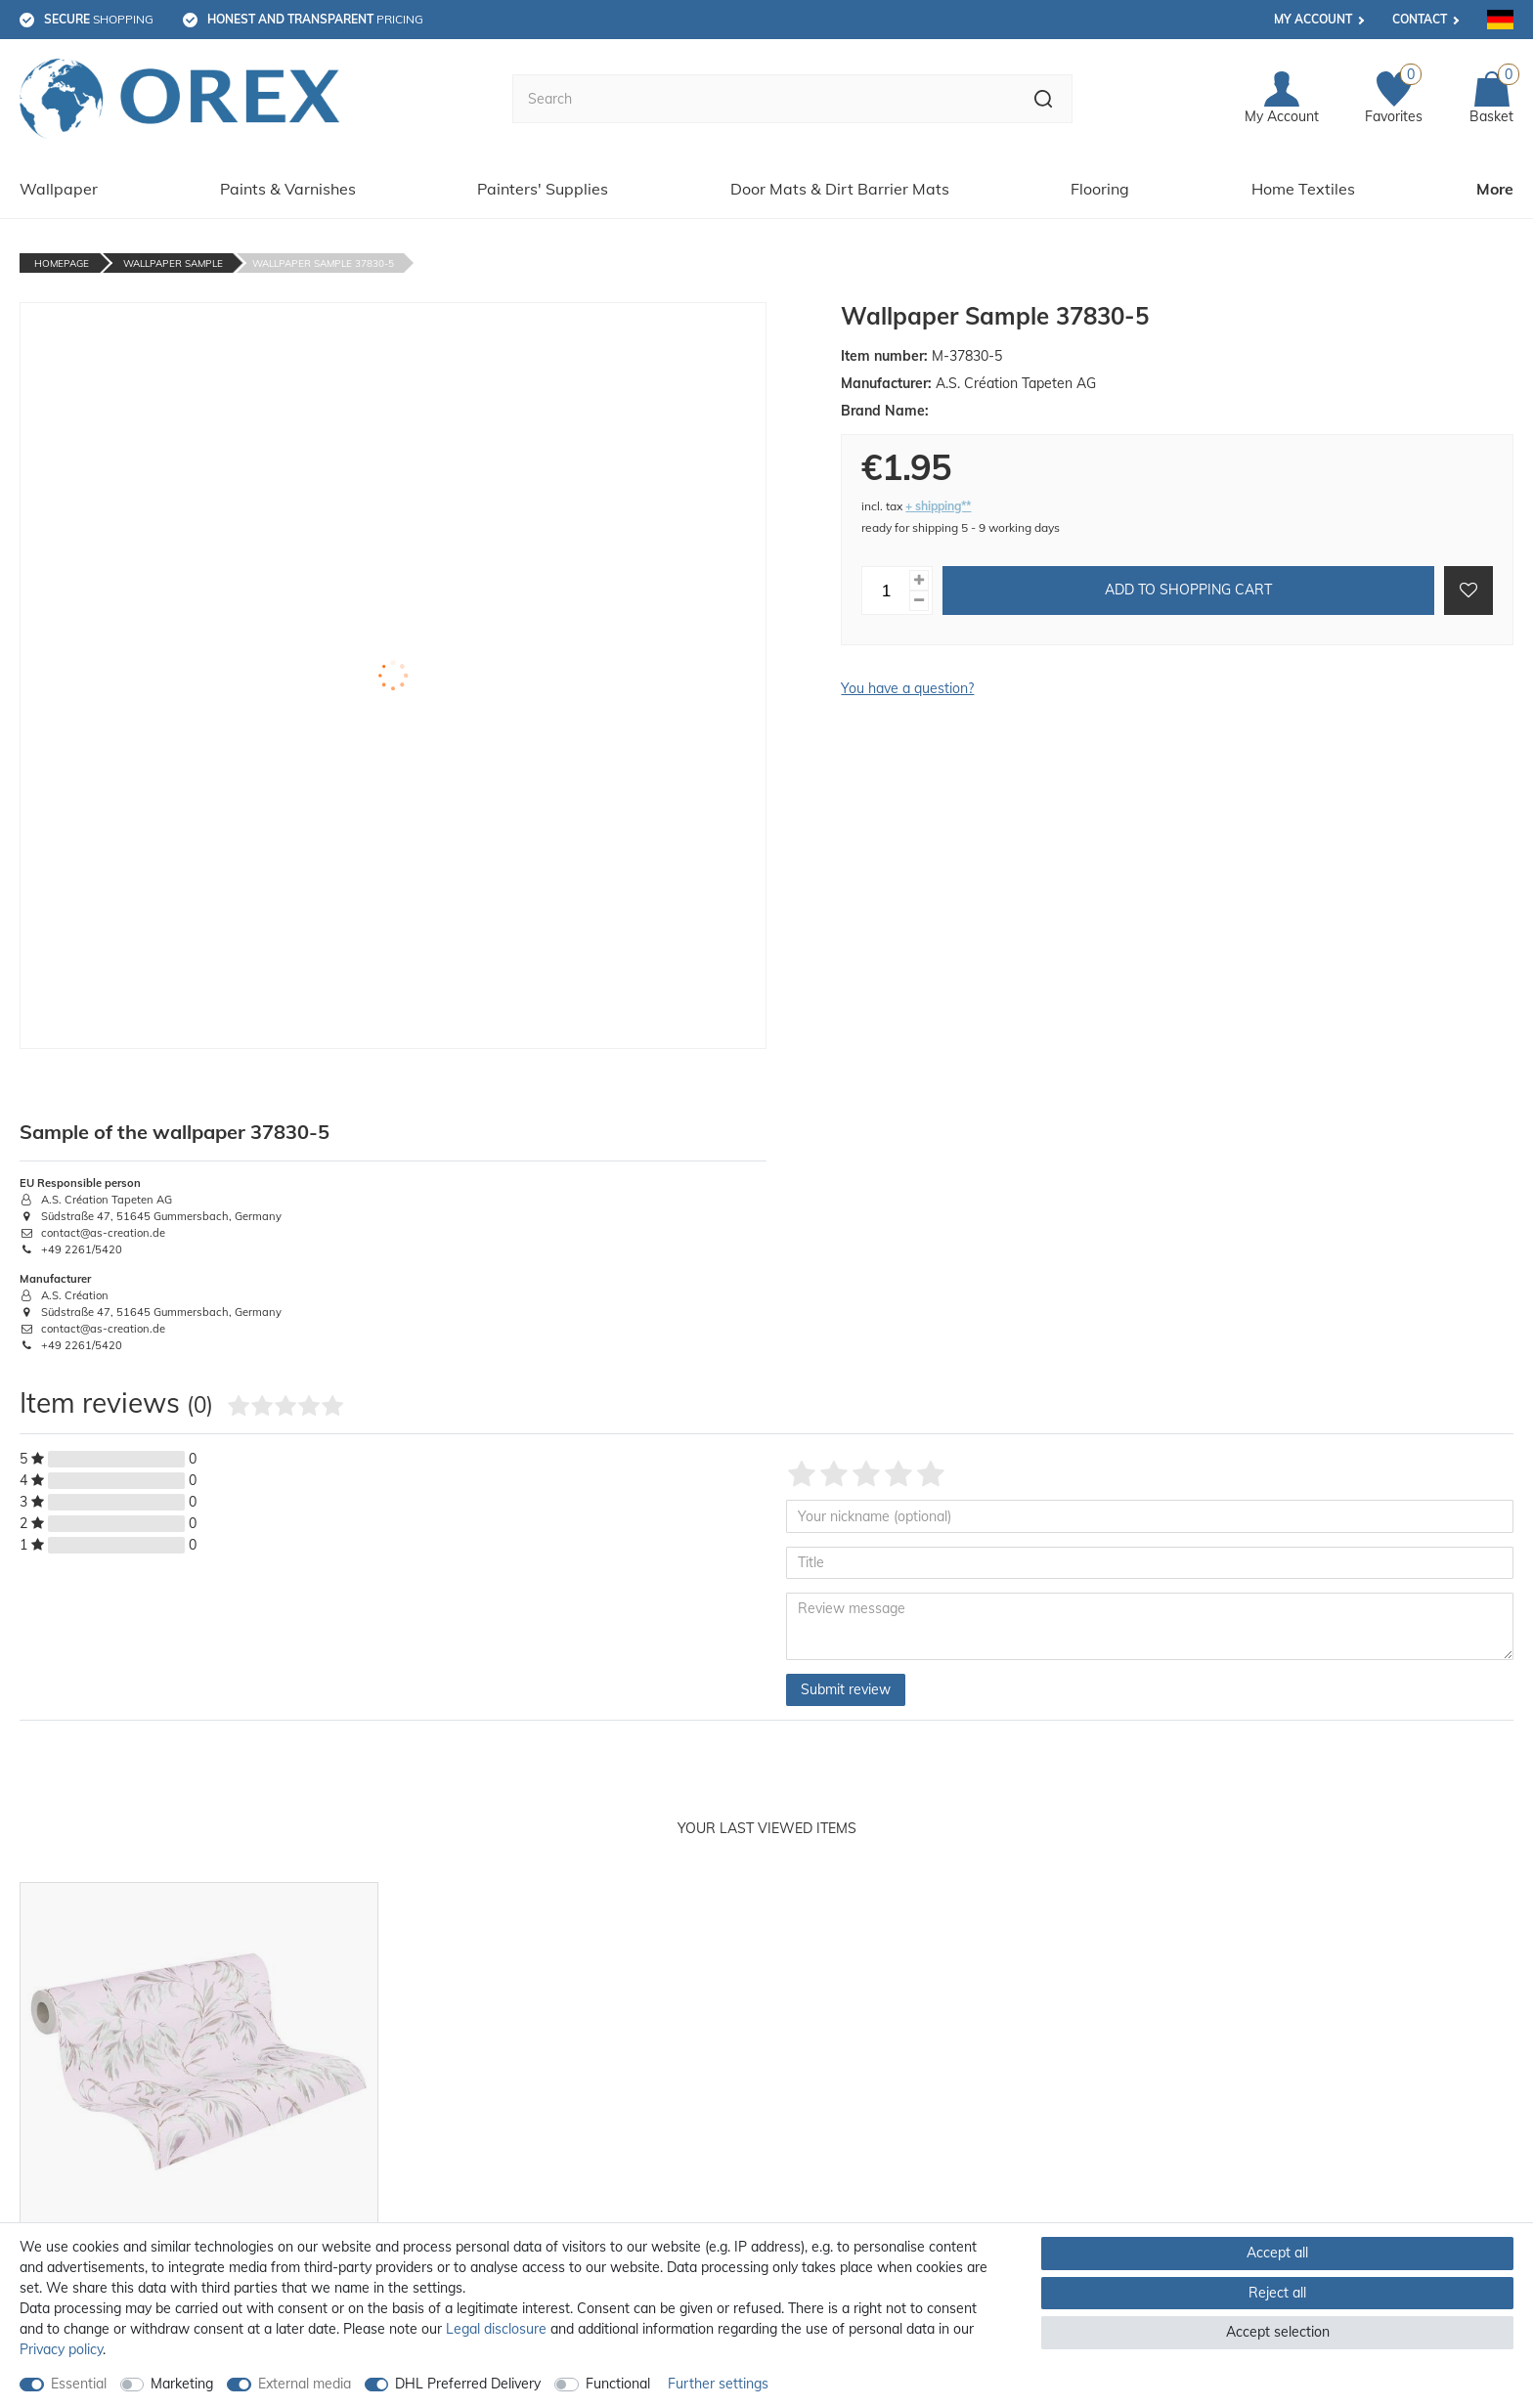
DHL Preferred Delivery (468, 2383)
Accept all (1277, 2252)
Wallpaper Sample (173, 263)
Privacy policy (61, 2349)
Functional (618, 2383)
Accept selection (1278, 2332)
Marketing (182, 2383)
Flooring (1100, 188)
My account (1313, 19)
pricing (315, 19)
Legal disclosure (496, 2329)
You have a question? (907, 688)
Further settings (718, 2383)
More (1494, 188)
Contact (1419, 19)
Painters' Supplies (542, 188)
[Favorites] (1394, 99)
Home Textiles (1303, 188)
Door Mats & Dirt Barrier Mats (839, 188)
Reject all (1277, 2292)
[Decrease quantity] (919, 601)
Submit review (846, 1689)
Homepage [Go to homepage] (61, 263)
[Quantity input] (885, 590)
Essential (79, 2383)
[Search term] (763, 98)
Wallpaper (59, 188)
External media (304, 2383)
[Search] (1044, 98)
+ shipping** (938, 506)
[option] (199, 2125)
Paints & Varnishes (288, 188)
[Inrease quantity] (919, 580)
